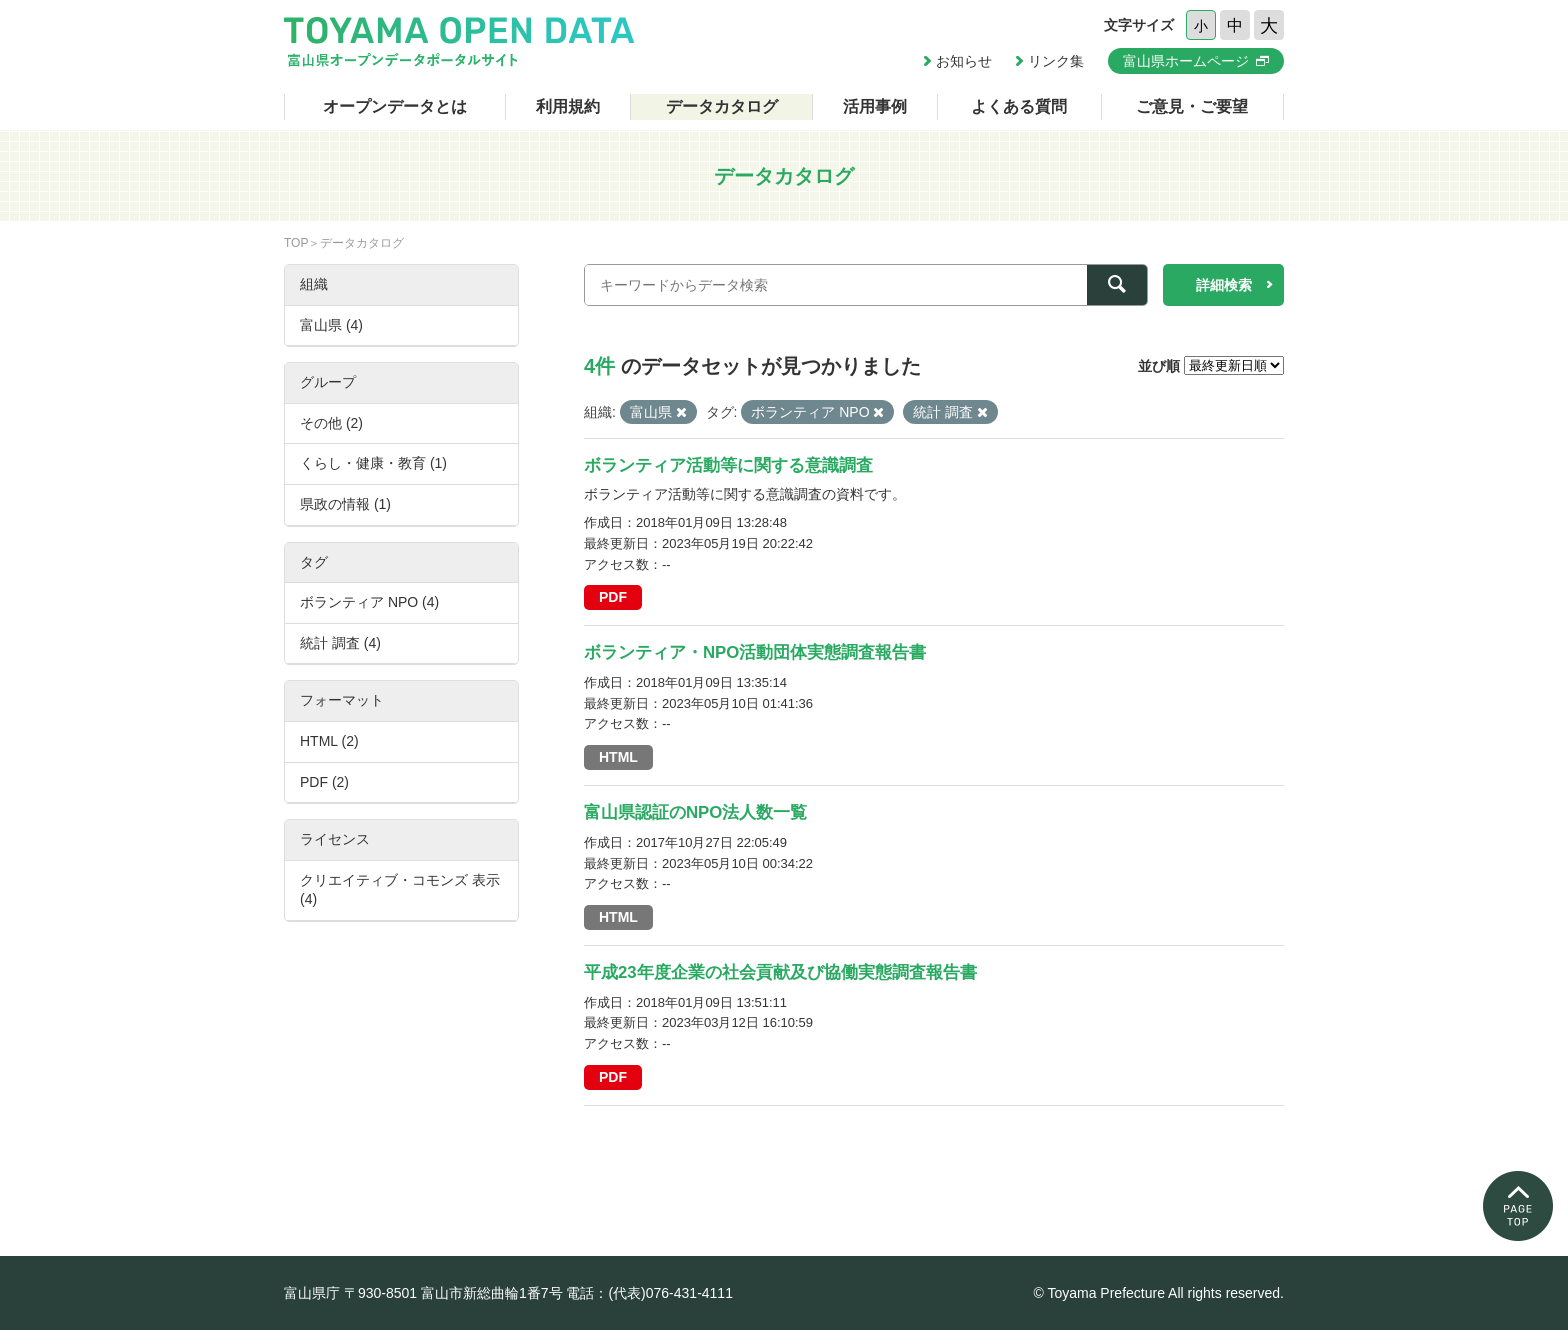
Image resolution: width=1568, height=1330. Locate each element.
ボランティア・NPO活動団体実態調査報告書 (755, 652)
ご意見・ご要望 (1192, 106)
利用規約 (568, 106)
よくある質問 (1019, 106)
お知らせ (964, 61)
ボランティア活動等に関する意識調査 (728, 465)
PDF (613, 597)
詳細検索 (1224, 285)
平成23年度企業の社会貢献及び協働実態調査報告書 (780, 972)
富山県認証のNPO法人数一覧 (695, 812)
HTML (618, 757)
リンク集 (1056, 61)
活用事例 (875, 106)
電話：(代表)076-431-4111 (649, 1293)
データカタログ (722, 106)
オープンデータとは (395, 106)
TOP (296, 243)
